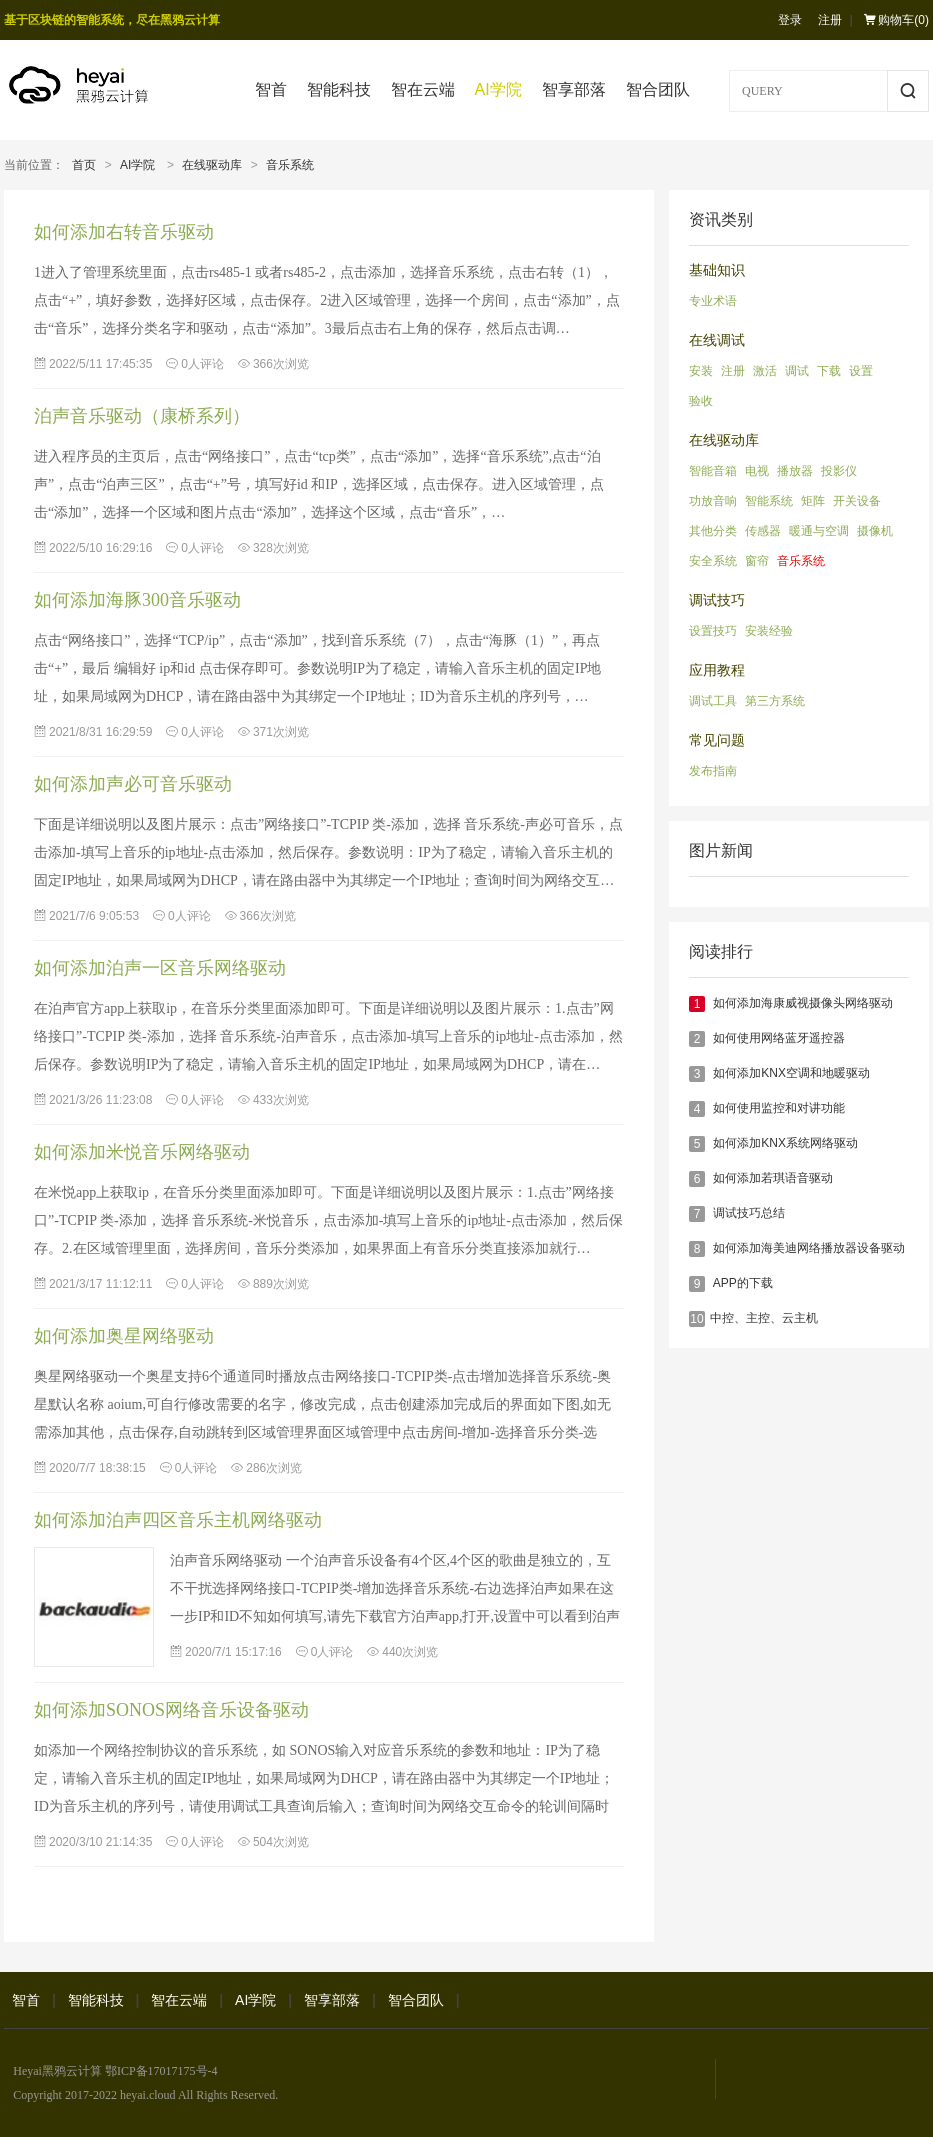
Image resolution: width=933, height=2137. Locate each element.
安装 (701, 371)
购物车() (896, 20)
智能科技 (339, 89)
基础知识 (717, 270)
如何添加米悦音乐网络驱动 (142, 1152)
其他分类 (713, 531)
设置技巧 (713, 631)
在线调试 (717, 340)
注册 (830, 20)
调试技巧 (717, 600)
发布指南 (713, 771)
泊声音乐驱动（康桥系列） (142, 416)
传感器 (763, 531)
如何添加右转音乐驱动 (124, 232)
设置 (861, 371)
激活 (765, 371)
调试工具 (713, 701)
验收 (701, 401)
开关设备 (857, 501)
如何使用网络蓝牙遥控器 (779, 1038)
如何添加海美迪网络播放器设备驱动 (809, 1248)
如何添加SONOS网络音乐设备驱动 (171, 1710)
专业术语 (713, 301)
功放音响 (713, 501)
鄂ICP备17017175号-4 (161, 2071)
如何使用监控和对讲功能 (779, 1108)
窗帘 (757, 561)
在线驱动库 (212, 165)
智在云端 (423, 89)
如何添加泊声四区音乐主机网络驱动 (178, 1520)
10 (696, 1319)
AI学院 (498, 89)
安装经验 (769, 631)
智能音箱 (713, 471)
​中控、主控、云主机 (764, 1318)
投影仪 (839, 471)
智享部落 (574, 89)
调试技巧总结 (749, 1213)
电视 (757, 471)
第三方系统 (775, 701)
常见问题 (717, 740)
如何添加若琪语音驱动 (773, 1178)
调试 (797, 371)
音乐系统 (290, 165)
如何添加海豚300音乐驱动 (137, 600)
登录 (790, 20)
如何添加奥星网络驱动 (124, 1336)
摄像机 (875, 531)
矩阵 (813, 501)
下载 (829, 371)
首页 (84, 165)
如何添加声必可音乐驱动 (133, 784)
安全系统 (713, 561)
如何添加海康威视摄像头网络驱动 (803, 1003)
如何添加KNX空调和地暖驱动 (791, 1073)
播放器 (795, 471)
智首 (271, 89)
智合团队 (658, 89)
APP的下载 (743, 1283)
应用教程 (717, 670)
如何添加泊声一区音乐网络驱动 (160, 968)
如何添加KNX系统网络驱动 (785, 1143)
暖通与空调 (819, 531)
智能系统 (769, 501)
